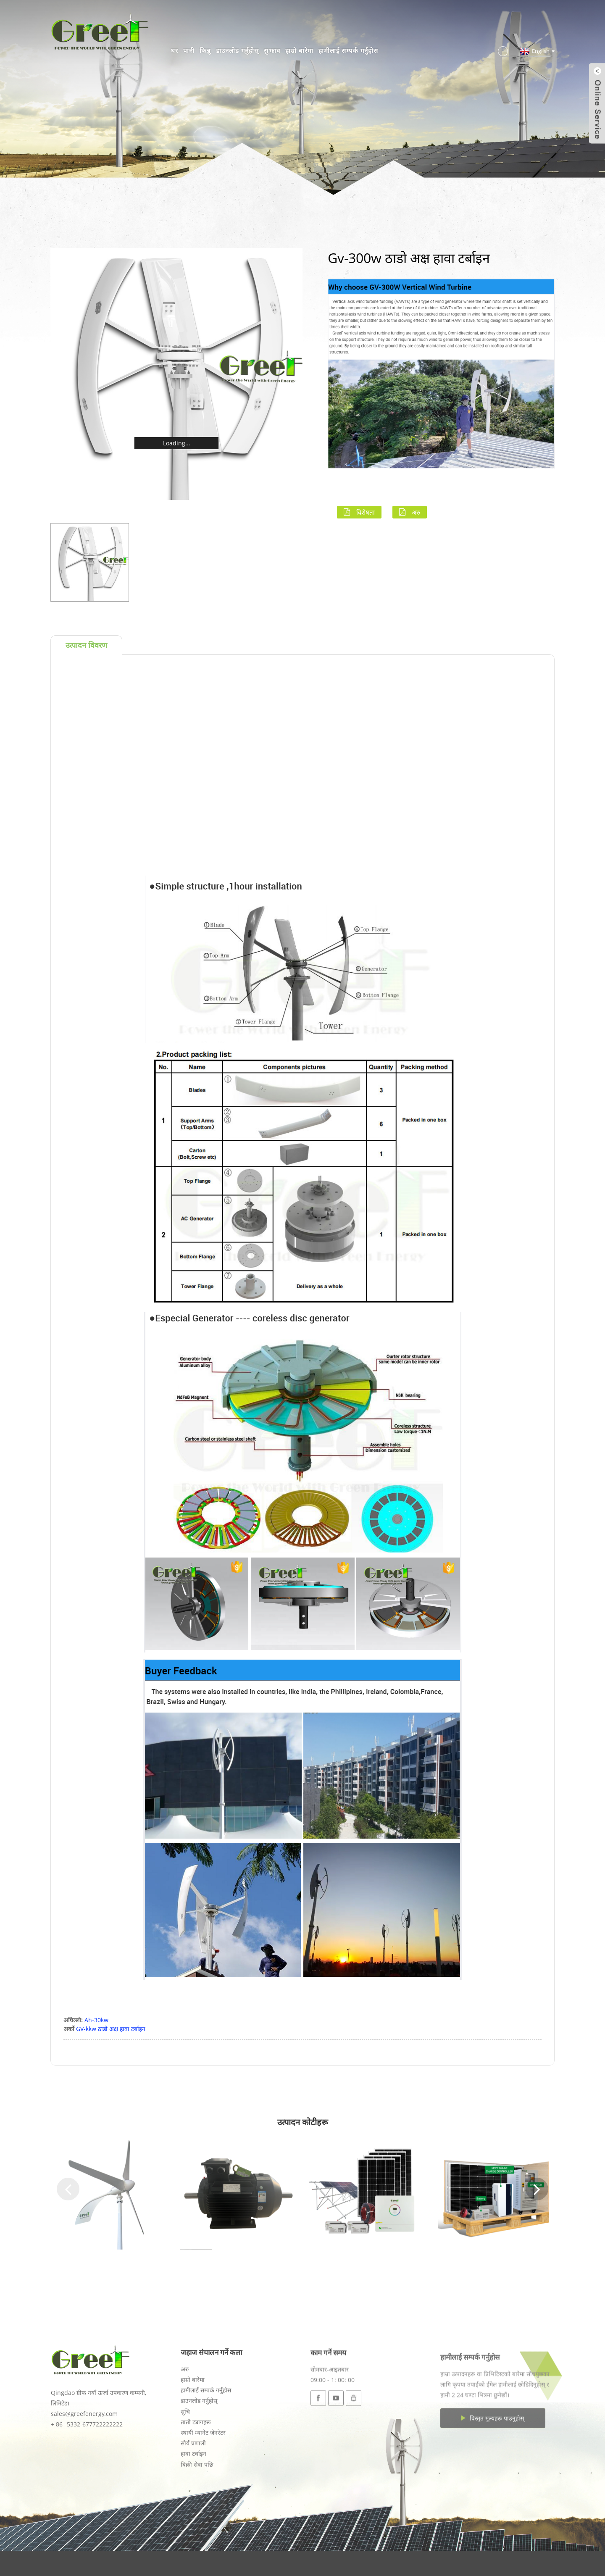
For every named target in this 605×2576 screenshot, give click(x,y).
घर (174, 50)
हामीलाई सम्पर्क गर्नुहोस (348, 50)
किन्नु (205, 50)
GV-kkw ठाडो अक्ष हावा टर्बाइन (110, 2029)
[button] (68, 2189)
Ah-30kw (96, 2020)
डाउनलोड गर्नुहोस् (237, 50)
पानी (189, 50)
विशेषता (365, 512)
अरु (416, 512)
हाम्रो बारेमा (299, 50)
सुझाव (272, 50)
